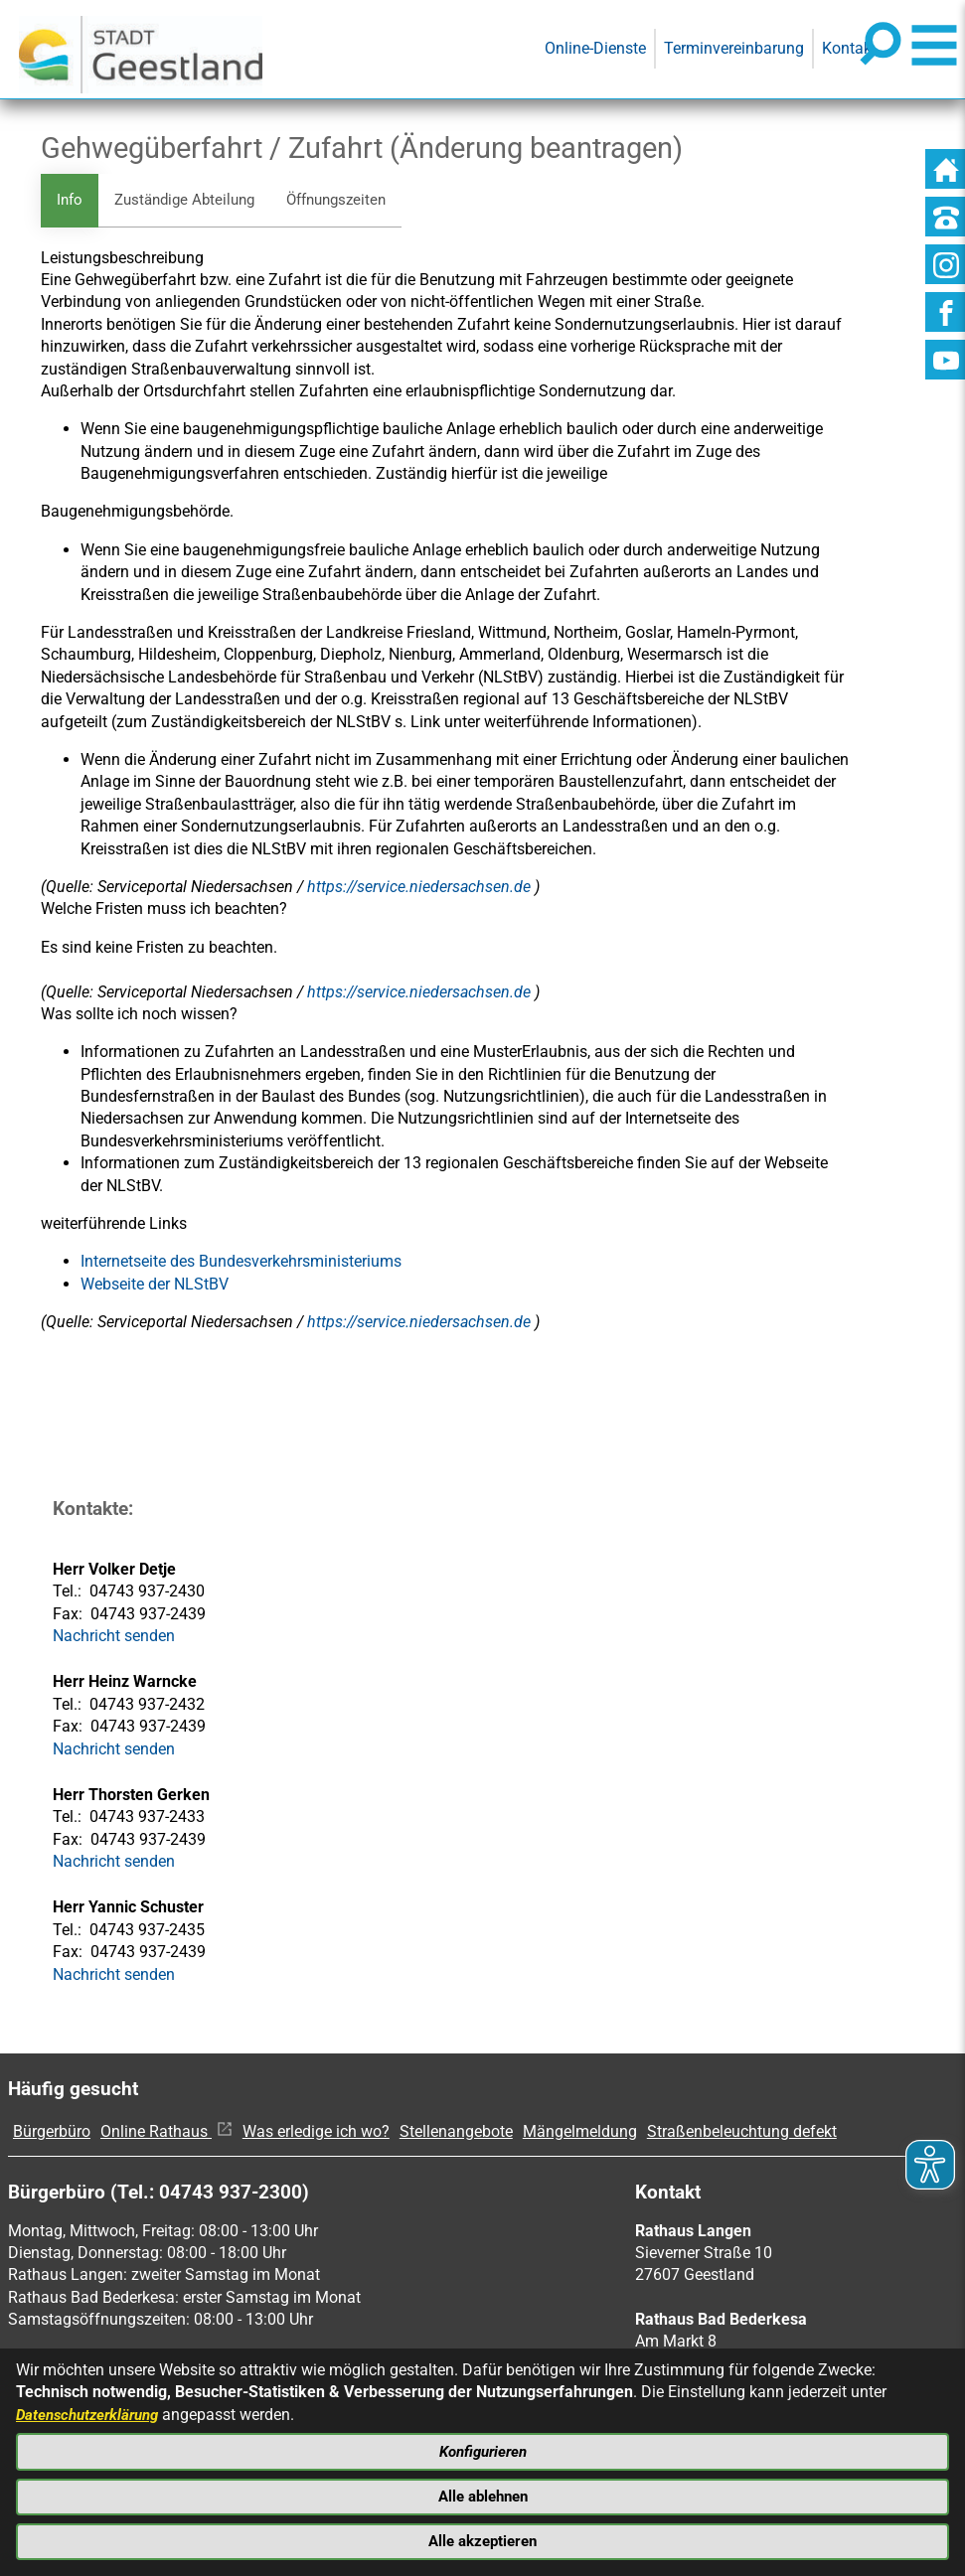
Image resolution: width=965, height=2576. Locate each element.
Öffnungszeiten (352, 200)
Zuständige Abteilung (191, 200)
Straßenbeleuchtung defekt (742, 2132)
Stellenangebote (456, 2132)
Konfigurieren (483, 2446)
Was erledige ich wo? (316, 2132)
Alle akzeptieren (483, 2539)
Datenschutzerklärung (92, 2407)
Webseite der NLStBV (154, 1285)
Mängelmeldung (580, 2132)
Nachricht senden (114, 1636)
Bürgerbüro (51, 2132)
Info (70, 200)
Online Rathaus (166, 2132)
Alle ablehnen (482, 2493)
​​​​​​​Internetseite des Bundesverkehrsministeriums (241, 1263)
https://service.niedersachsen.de (421, 887)
